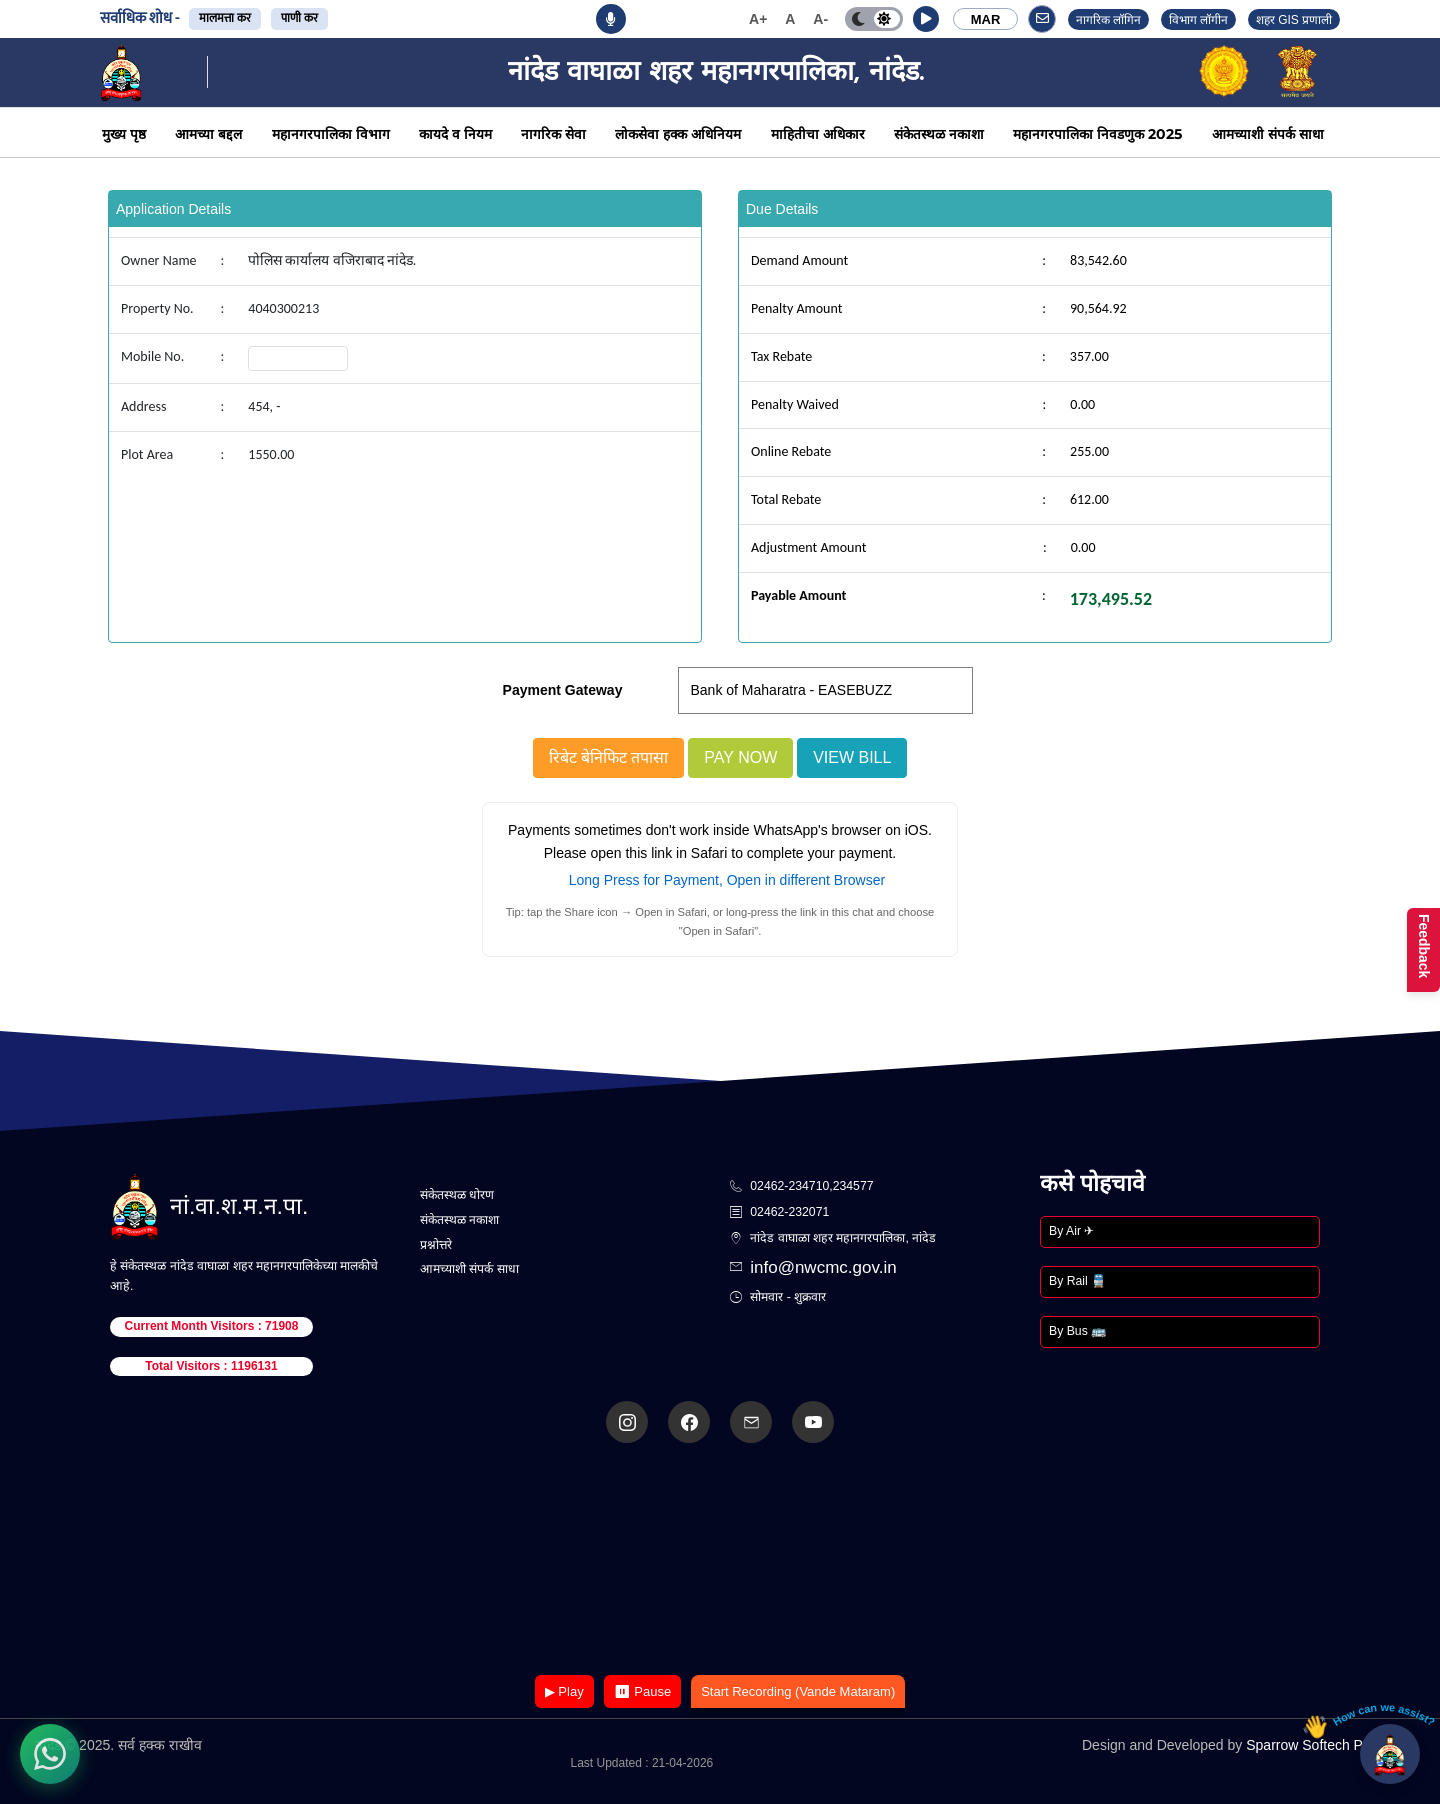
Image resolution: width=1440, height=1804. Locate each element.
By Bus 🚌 (1077, 1331)
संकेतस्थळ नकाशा (939, 134)
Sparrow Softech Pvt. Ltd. (1325, 1745)
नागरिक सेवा (553, 134)
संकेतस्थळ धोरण (457, 1195)
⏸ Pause (642, 1691)
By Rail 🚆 (1077, 1281)
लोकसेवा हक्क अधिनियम (678, 134)
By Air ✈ (1071, 1231)
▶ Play (564, 1691)
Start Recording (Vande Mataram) (798, 1691)
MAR (986, 19)
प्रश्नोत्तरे (436, 1245)
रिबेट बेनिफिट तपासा (609, 757)
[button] (926, 19)
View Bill (852, 757)
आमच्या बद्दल (208, 134)
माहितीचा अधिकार (818, 134)
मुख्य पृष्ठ (124, 134)
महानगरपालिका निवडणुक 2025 (1097, 134)
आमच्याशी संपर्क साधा (1268, 134)
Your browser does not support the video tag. (720, 1560)
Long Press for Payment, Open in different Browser (727, 880)
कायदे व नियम (455, 134)
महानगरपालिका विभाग (331, 134)
